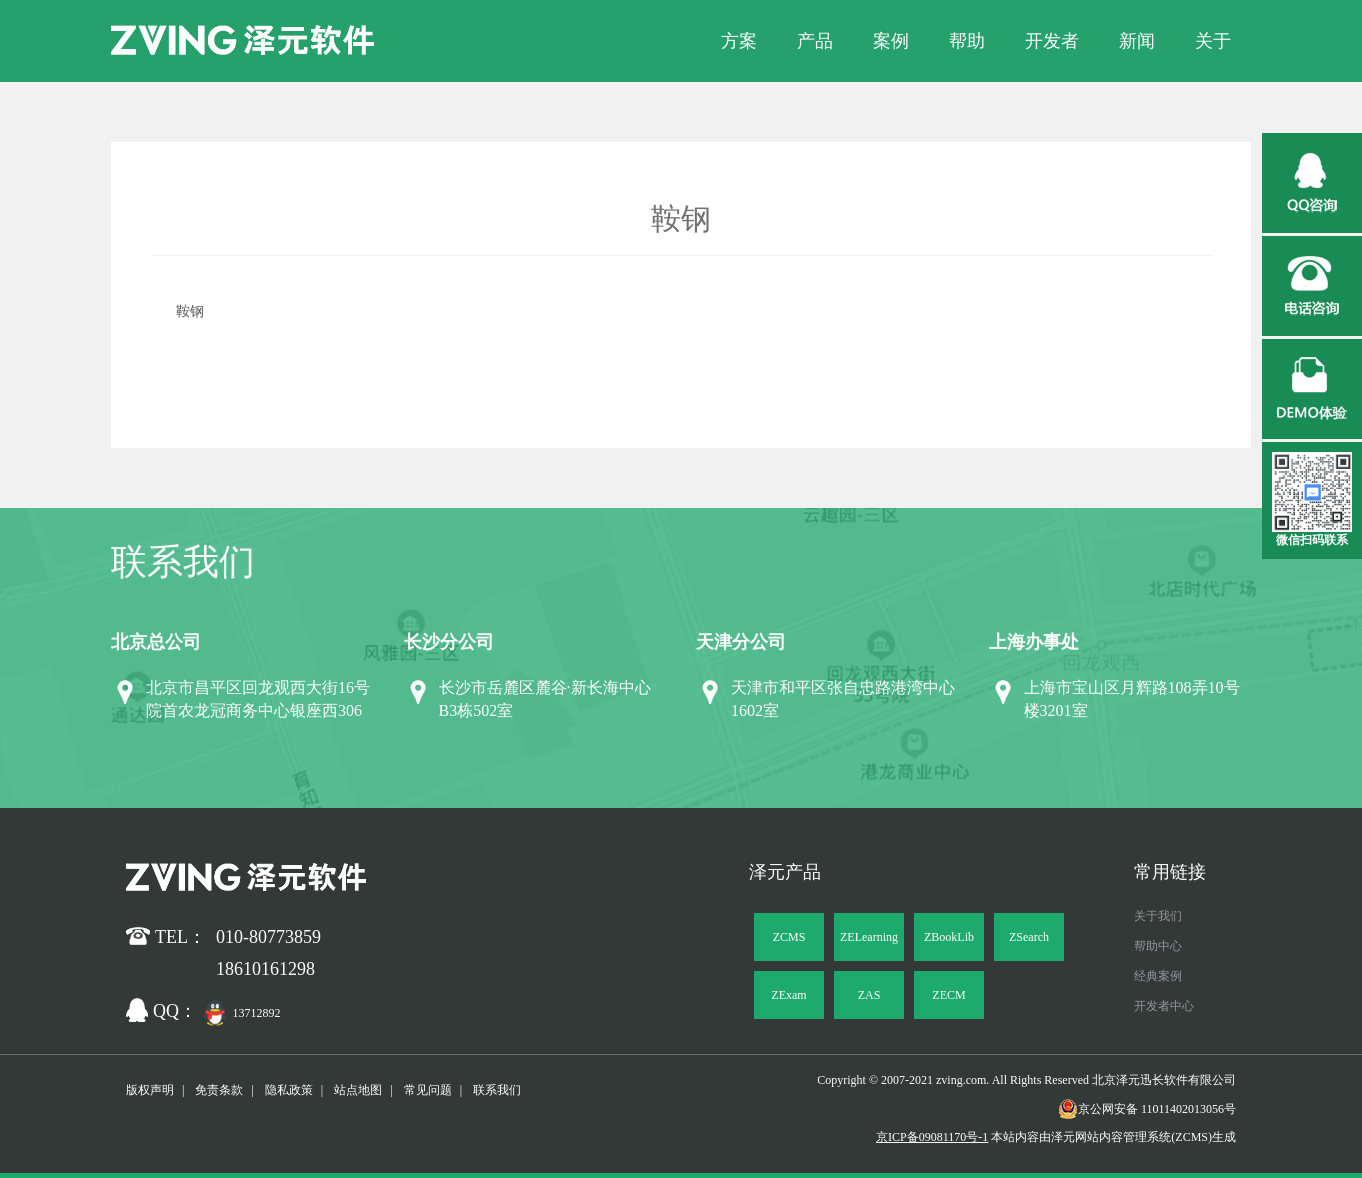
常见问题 (428, 1090)
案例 (891, 41)
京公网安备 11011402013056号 (1147, 1109)
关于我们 (1158, 916)
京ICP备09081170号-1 (932, 1137)
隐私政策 (289, 1090)
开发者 (1052, 41)
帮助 (967, 41)
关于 (1213, 41)
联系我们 (497, 1090)
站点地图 (358, 1090)
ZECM (948, 995)
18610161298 (265, 969)
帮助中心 (1158, 946)
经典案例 (1158, 976)
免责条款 (219, 1090)
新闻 (1137, 41)
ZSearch (1029, 937)
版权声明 (150, 1090)
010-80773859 (268, 937)
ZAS (869, 995)
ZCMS (789, 937)
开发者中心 (1164, 1006)
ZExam (788, 995)
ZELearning (869, 937)
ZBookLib (949, 937)
